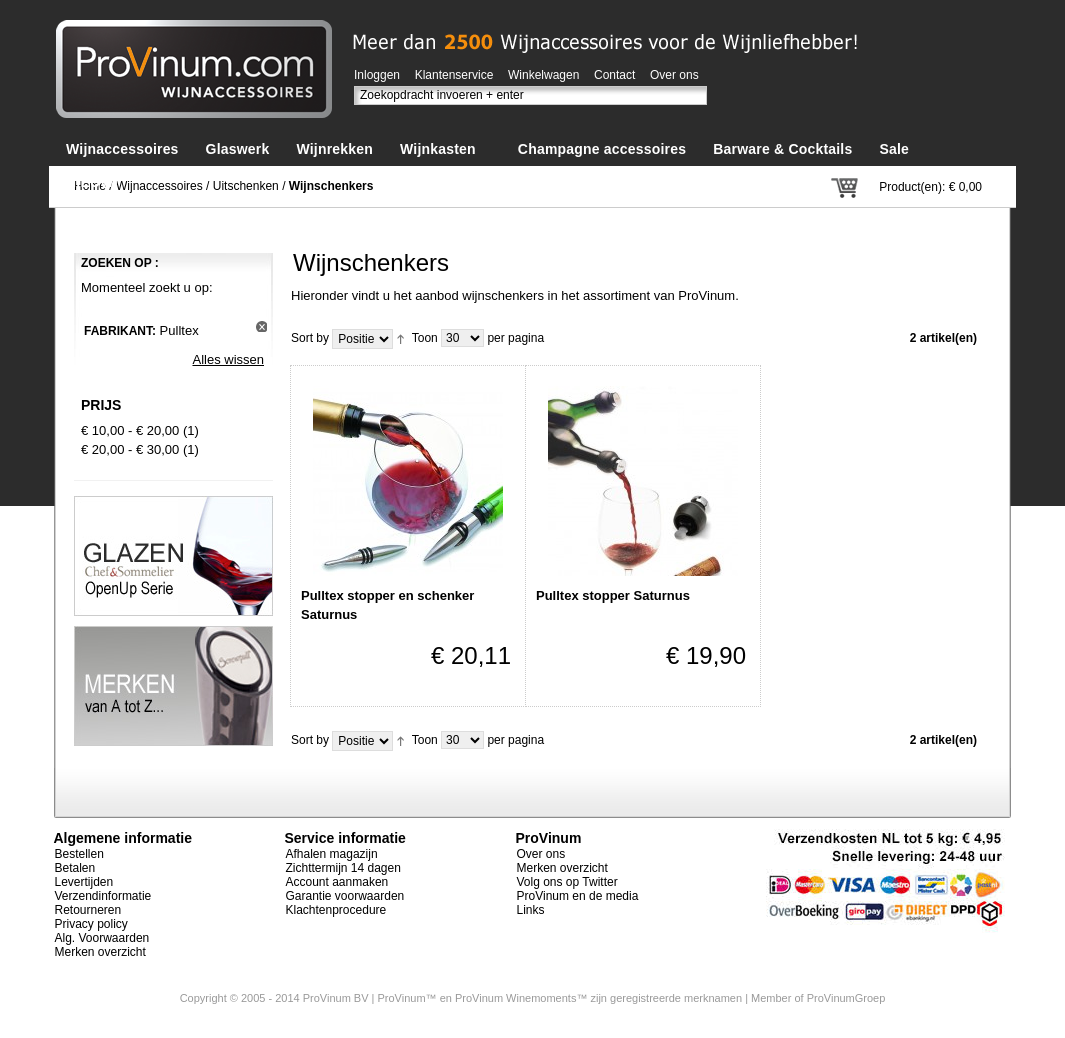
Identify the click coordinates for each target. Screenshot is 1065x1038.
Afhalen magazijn (332, 854)
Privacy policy (91, 924)
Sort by (310, 338)
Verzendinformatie (103, 896)
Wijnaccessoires (159, 186)
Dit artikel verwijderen (261, 326)
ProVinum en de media (578, 896)
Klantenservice (454, 75)
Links (531, 910)
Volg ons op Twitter (567, 882)
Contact (614, 75)
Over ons (674, 75)
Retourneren (88, 910)
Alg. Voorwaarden (102, 938)
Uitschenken (246, 186)
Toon (425, 338)
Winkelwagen (543, 75)
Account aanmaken (337, 882)
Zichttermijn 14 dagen (343, 868)
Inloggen (377, 75)
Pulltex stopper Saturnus (613, 595)
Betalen (75, 868)
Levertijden (84, 882)
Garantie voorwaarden (345, 896)
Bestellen (79, 854)
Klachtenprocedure (336, 910)
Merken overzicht (100, 952)
